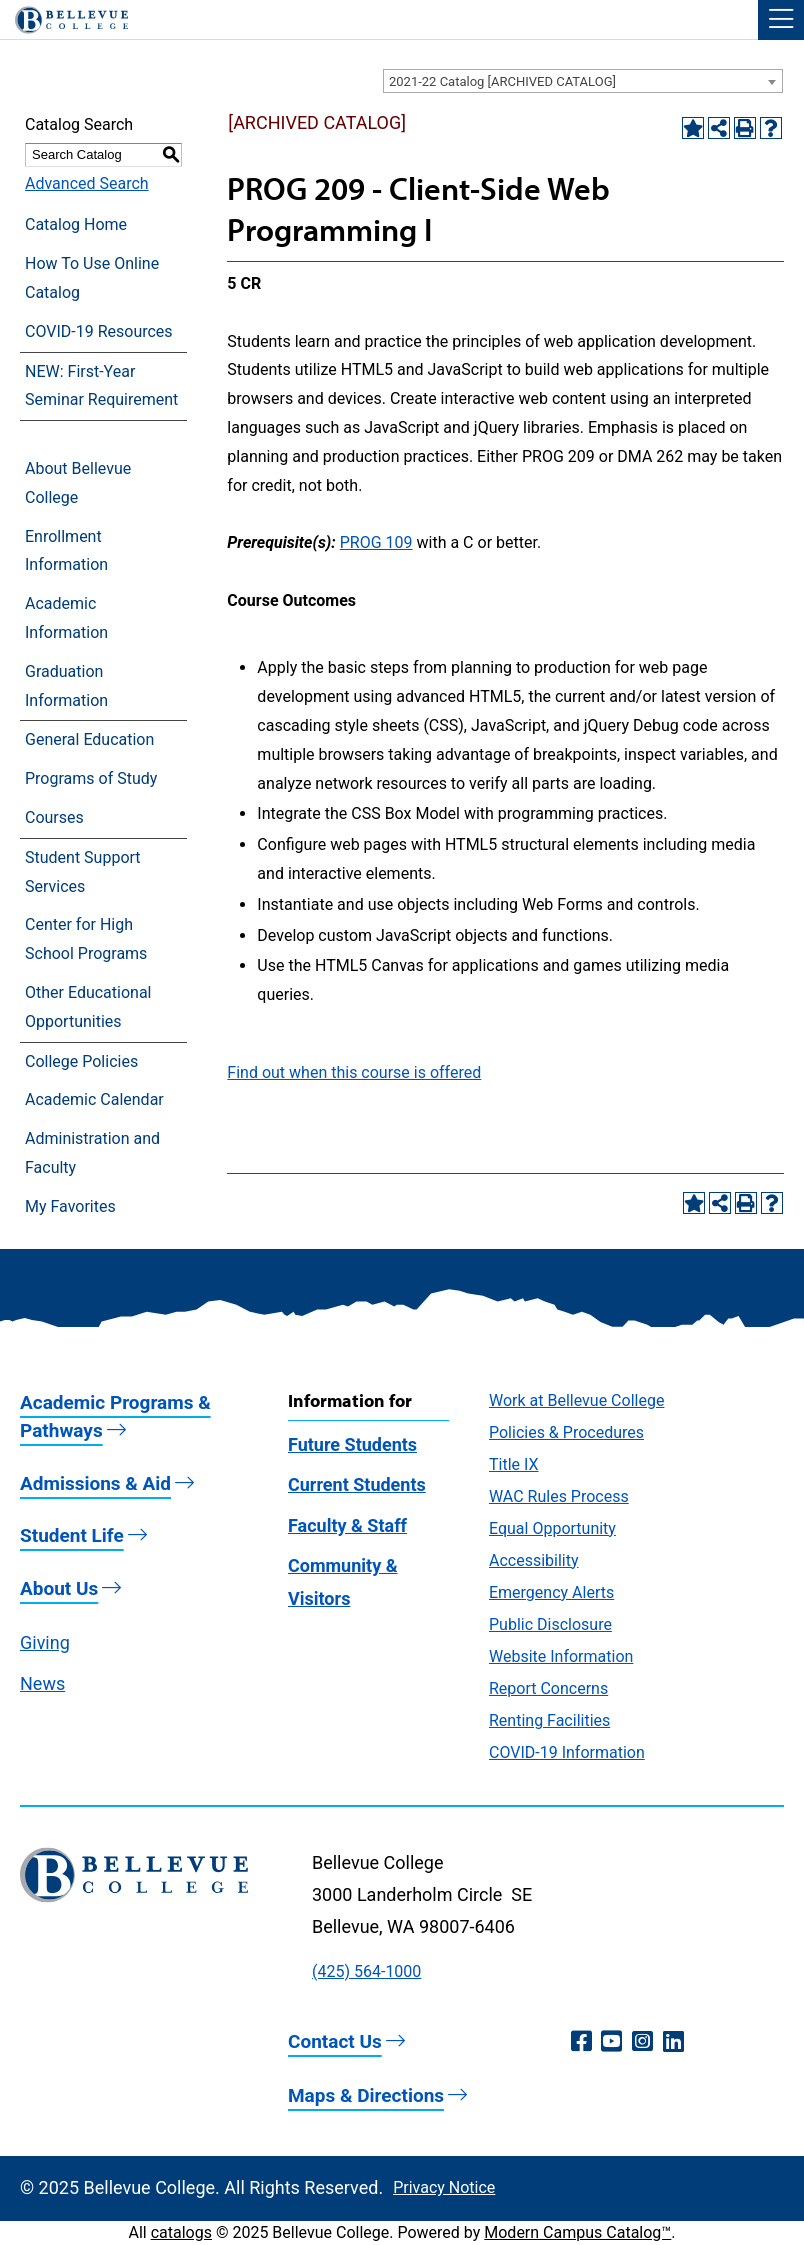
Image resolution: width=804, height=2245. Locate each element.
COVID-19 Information (567, 1752)
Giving (45, 1642)
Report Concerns (548, 1688)
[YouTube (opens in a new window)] (611, 2042)
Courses (54, 817)
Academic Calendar (94, 1099)
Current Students (357, 1484)
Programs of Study (91, 778)
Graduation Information (66, 686)
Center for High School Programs (86, 939)
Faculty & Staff (347, 1525)
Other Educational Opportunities (88, 1007)
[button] (781, 20)
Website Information (561, 1656)
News (42, 1683)
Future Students (352, 1444)
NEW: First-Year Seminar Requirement (101, 386)
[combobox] (583, 81)
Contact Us (335, 2041)
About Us (59, 1588)
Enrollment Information (66, 551)
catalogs (181, 2232)
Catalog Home (76, 224)
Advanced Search (87, 183)
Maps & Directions (366, 2095)
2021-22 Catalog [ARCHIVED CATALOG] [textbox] (502, 81)
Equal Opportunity (552, 1528)
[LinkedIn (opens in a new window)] (673, 2042)
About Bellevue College (78, 483)
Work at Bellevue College (576, 1400)
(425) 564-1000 (366, 1971)
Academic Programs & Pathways (115, 1417)
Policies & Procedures (566, 1432)
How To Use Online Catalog (92, 278)
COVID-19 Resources (99, 331)
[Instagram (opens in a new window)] (642, 2042)
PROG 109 (376, 542)
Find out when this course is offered (354, 1072)
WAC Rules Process (559, 1496)
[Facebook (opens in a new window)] (581, 2042)
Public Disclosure (550, 1624)
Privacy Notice (444, 2187)
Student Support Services (83, 872)
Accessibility (534, 1560)
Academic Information (66, 618)
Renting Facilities (549, 1720)
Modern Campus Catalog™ (577, 2232)
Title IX (514, 1464)
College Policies (81, 1061)
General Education (89, 739)
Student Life (72, 1535)
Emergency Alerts (551, 1592)
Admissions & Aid (95, 1483)
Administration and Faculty (92, 1153)
